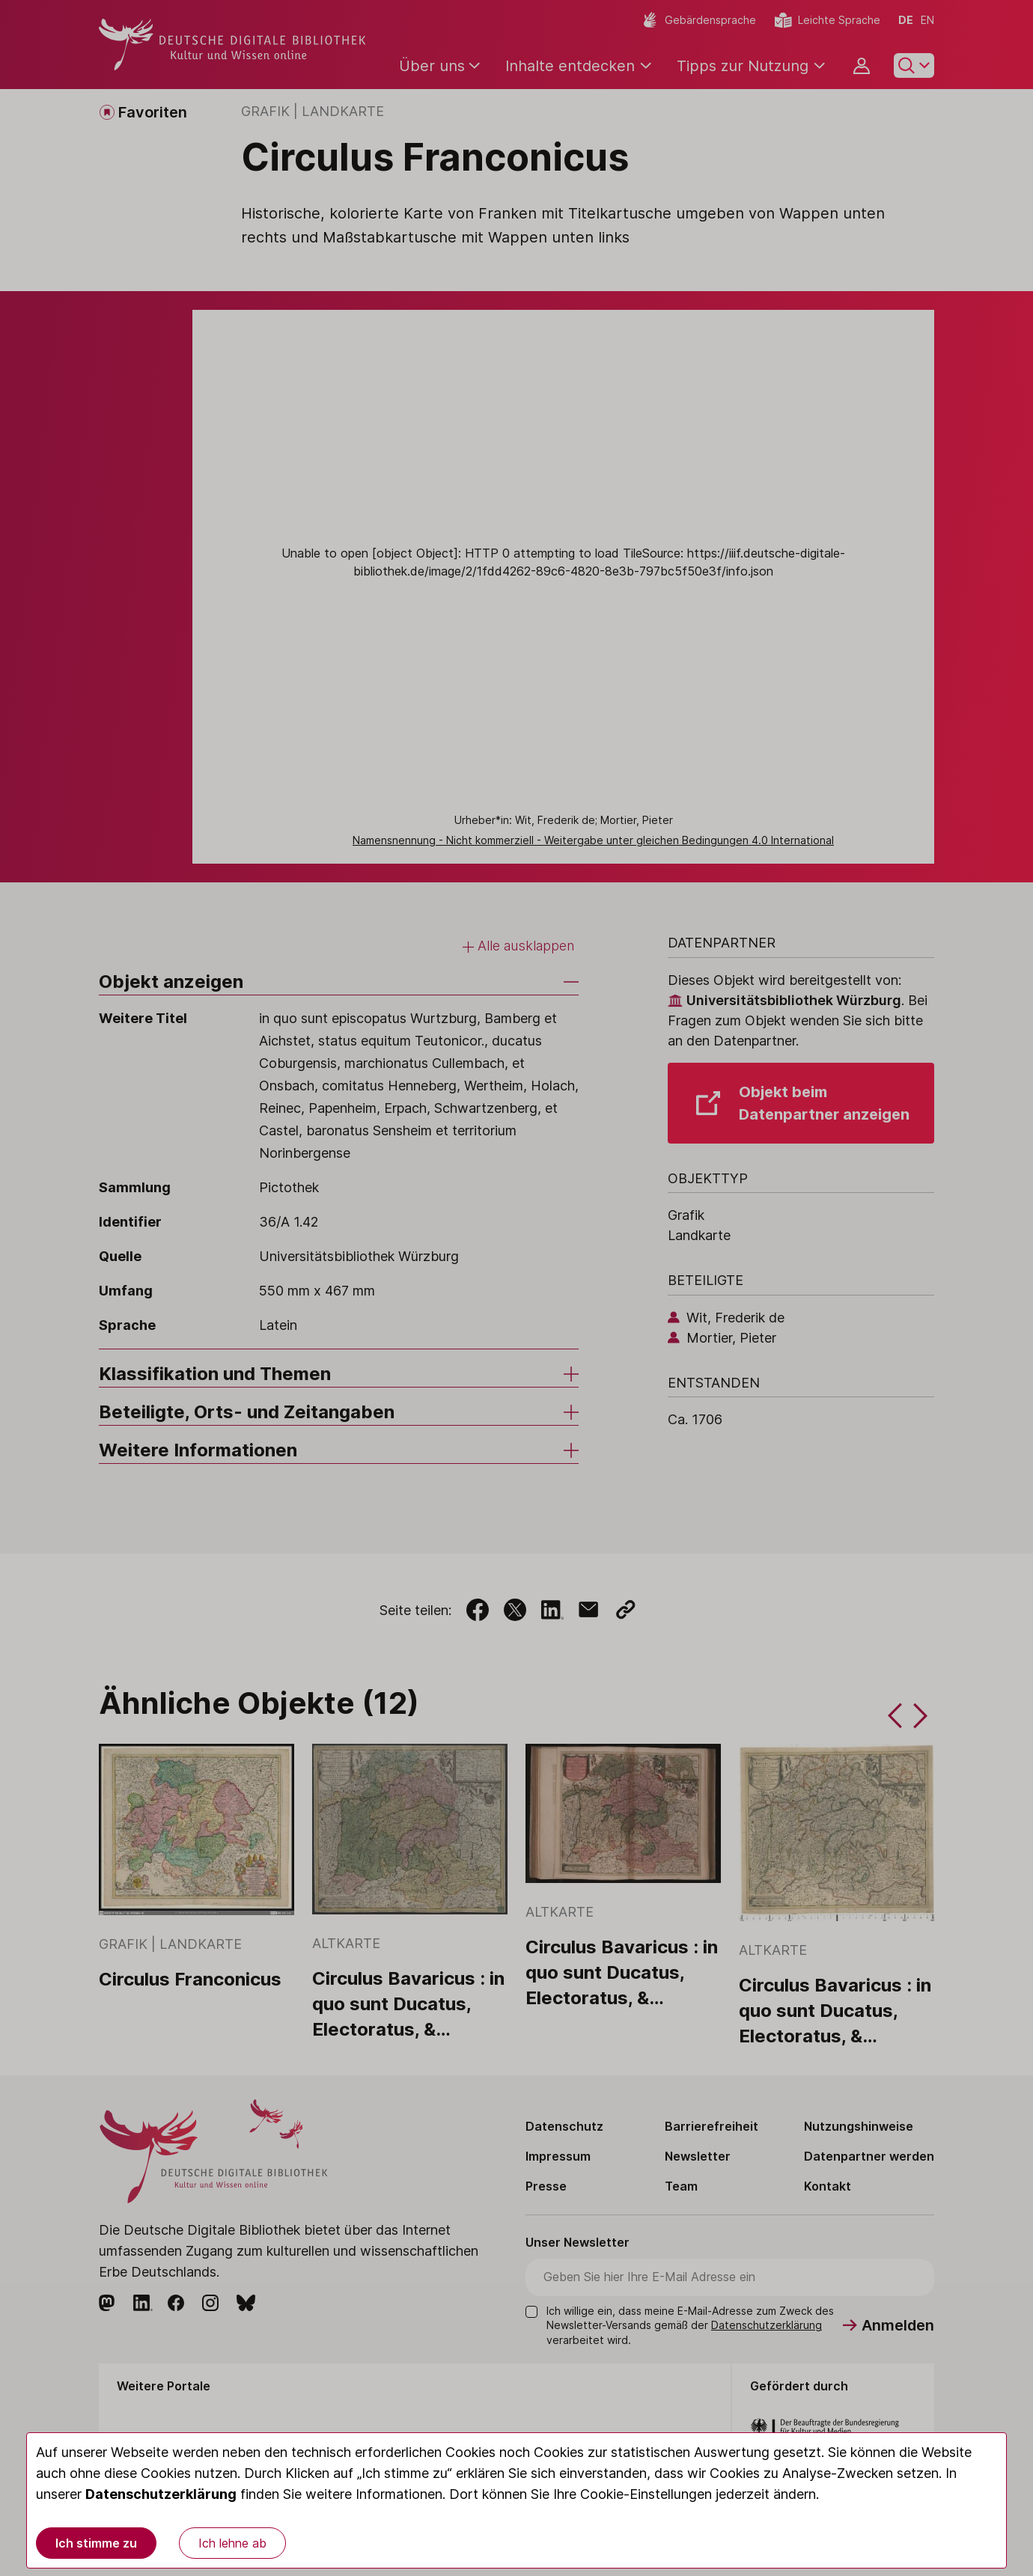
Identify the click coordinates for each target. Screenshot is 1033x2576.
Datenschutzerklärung (161, 2494)
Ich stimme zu (96, 2543)
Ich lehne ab (232, 2543)
